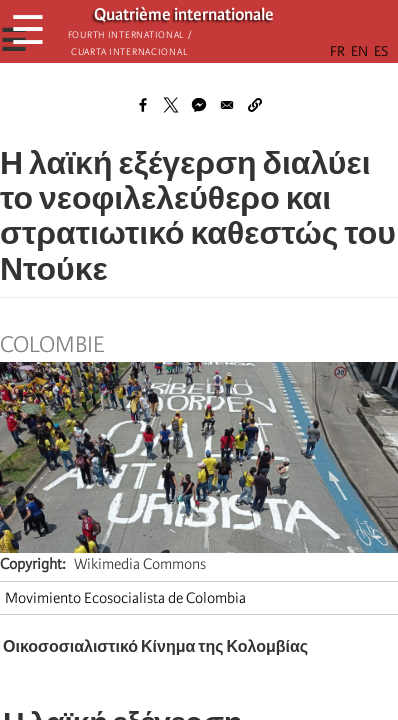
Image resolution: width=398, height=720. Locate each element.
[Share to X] (171, 105)
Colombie (52, 345)
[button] (255, 105)
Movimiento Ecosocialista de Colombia (125, 598)
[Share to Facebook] (143, 105)
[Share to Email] (227, 105)
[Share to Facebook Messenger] (199, 105)
